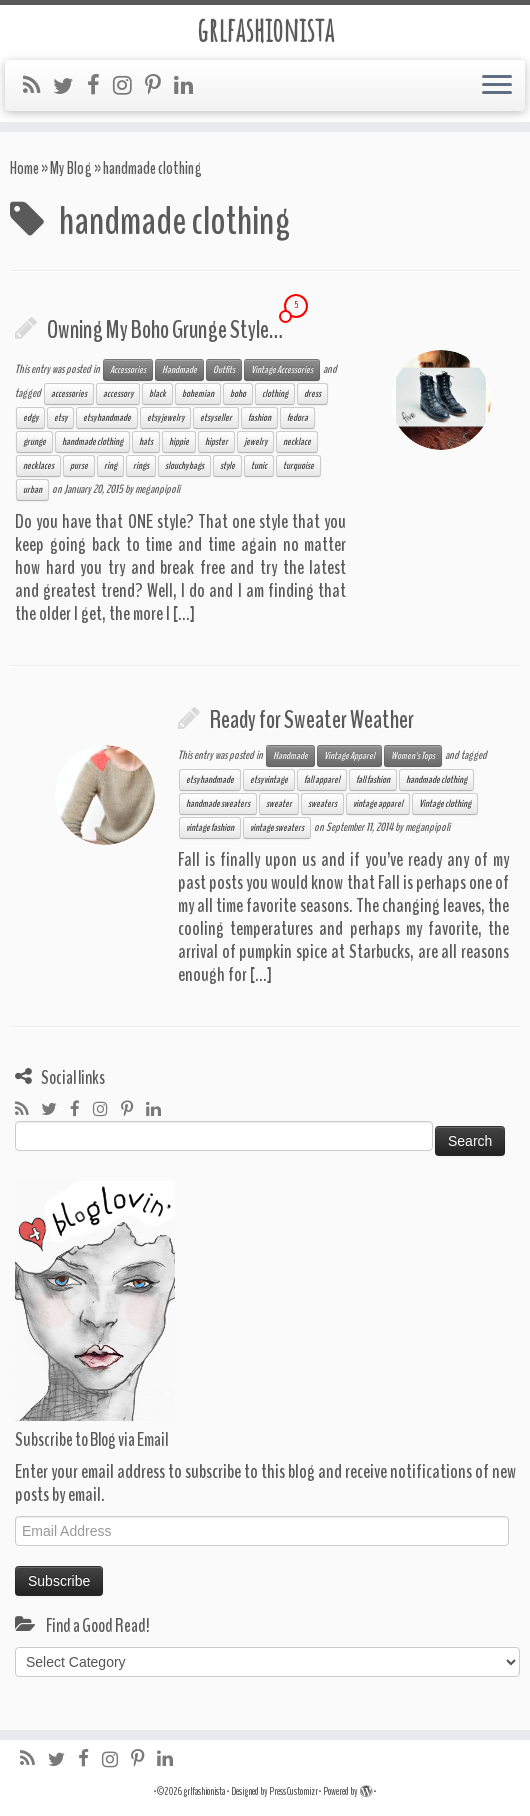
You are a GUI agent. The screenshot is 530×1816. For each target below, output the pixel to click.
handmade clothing (92, 442)
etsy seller (216, 418)
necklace (297, 442)
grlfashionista (265, 30)
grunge (34, 442)
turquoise (298, 466)
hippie (179, 442)
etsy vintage (269, 780)
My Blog (71, 168)
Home (24, 168)
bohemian (198, 394)
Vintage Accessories (282, 370)
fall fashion (373, 780)
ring (110, 466)
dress (312, 394)
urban (32, 490)
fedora (297, 418)
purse (79, 466)
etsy (60, 418)
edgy (30, 418)
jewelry (255, 442)
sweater (279, 804)
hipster (216, 442)
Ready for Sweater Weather (312, 720)
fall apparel (322, 780)
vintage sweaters (277, 828)
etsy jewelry (165, 418)
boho (238, 394)
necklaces (38, 466)
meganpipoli (157, 489)
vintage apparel (378, 804)
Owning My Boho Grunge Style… (165, 330)
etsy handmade (107, 418)
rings (141, 466)
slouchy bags (184, 466)
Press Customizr (293, 1791)
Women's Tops (413, 756)
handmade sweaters (218, 804)
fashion (259, 418)
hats (146, 442)
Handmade (179, 370)
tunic (259, 466)
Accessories (128, 370)
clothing (275, 394)
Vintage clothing (445, 804)
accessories (69, 394)
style (227, 466)
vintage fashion (210, 828)
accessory (118, 394)
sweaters (322, 804)
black (157, 394)
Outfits (224, 370)
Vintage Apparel (349, 756)
